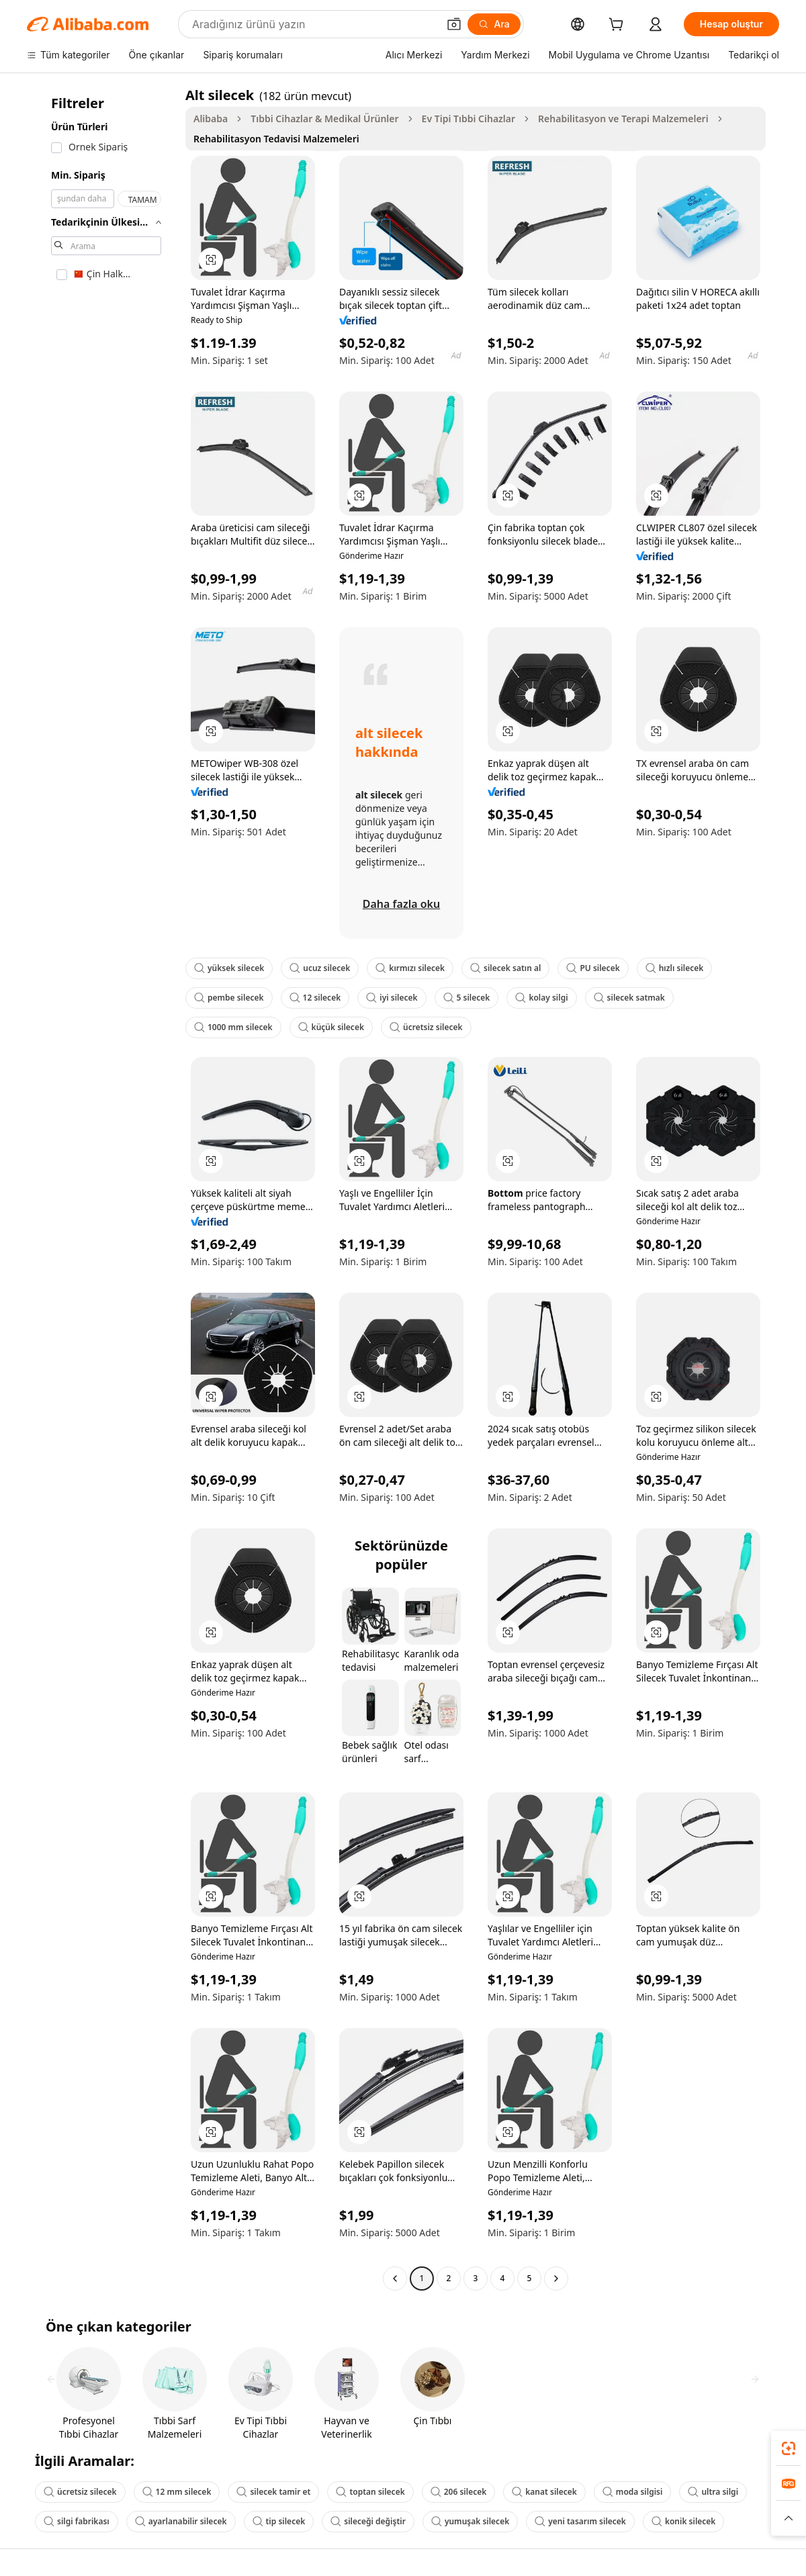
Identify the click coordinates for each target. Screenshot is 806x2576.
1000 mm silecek (233, 1027)
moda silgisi (632, 2491)
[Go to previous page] (395, 2278)
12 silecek (315, 997)
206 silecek (459, 2491)
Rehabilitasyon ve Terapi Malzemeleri (623, 118)
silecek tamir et (273, 2491)
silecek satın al (505, 968)
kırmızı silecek (410, 968)
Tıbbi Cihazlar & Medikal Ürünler (324, 118)
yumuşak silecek (470, 2521)
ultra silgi (713, 2491)
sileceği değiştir (368, 2521)
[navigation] (102, 1188)
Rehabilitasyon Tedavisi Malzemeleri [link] (276, 138)
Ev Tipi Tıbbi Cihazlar (468, 118)
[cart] (619, 26)
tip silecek (279, 2521)
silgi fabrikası (76, 2521)
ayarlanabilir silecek (181, 2521)
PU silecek (592, 968)
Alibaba (210, 118)
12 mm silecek (177, 2491)
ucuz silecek (319, 968)
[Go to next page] (556, 2278)
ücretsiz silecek (426, 1027)
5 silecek (466, 997)
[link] (788, 2448)
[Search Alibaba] (313, 24)
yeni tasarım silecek (580, 2521)
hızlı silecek (674, 968)
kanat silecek (544, 2491)
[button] (454, 24)
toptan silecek (370, 2491)
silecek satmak (629, 997)
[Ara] (494, 24)
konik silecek (684, 2521)
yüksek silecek (229, 968)
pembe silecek (229, 997)
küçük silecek (331, 1027)
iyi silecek (391, 997)
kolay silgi (541, 997)
